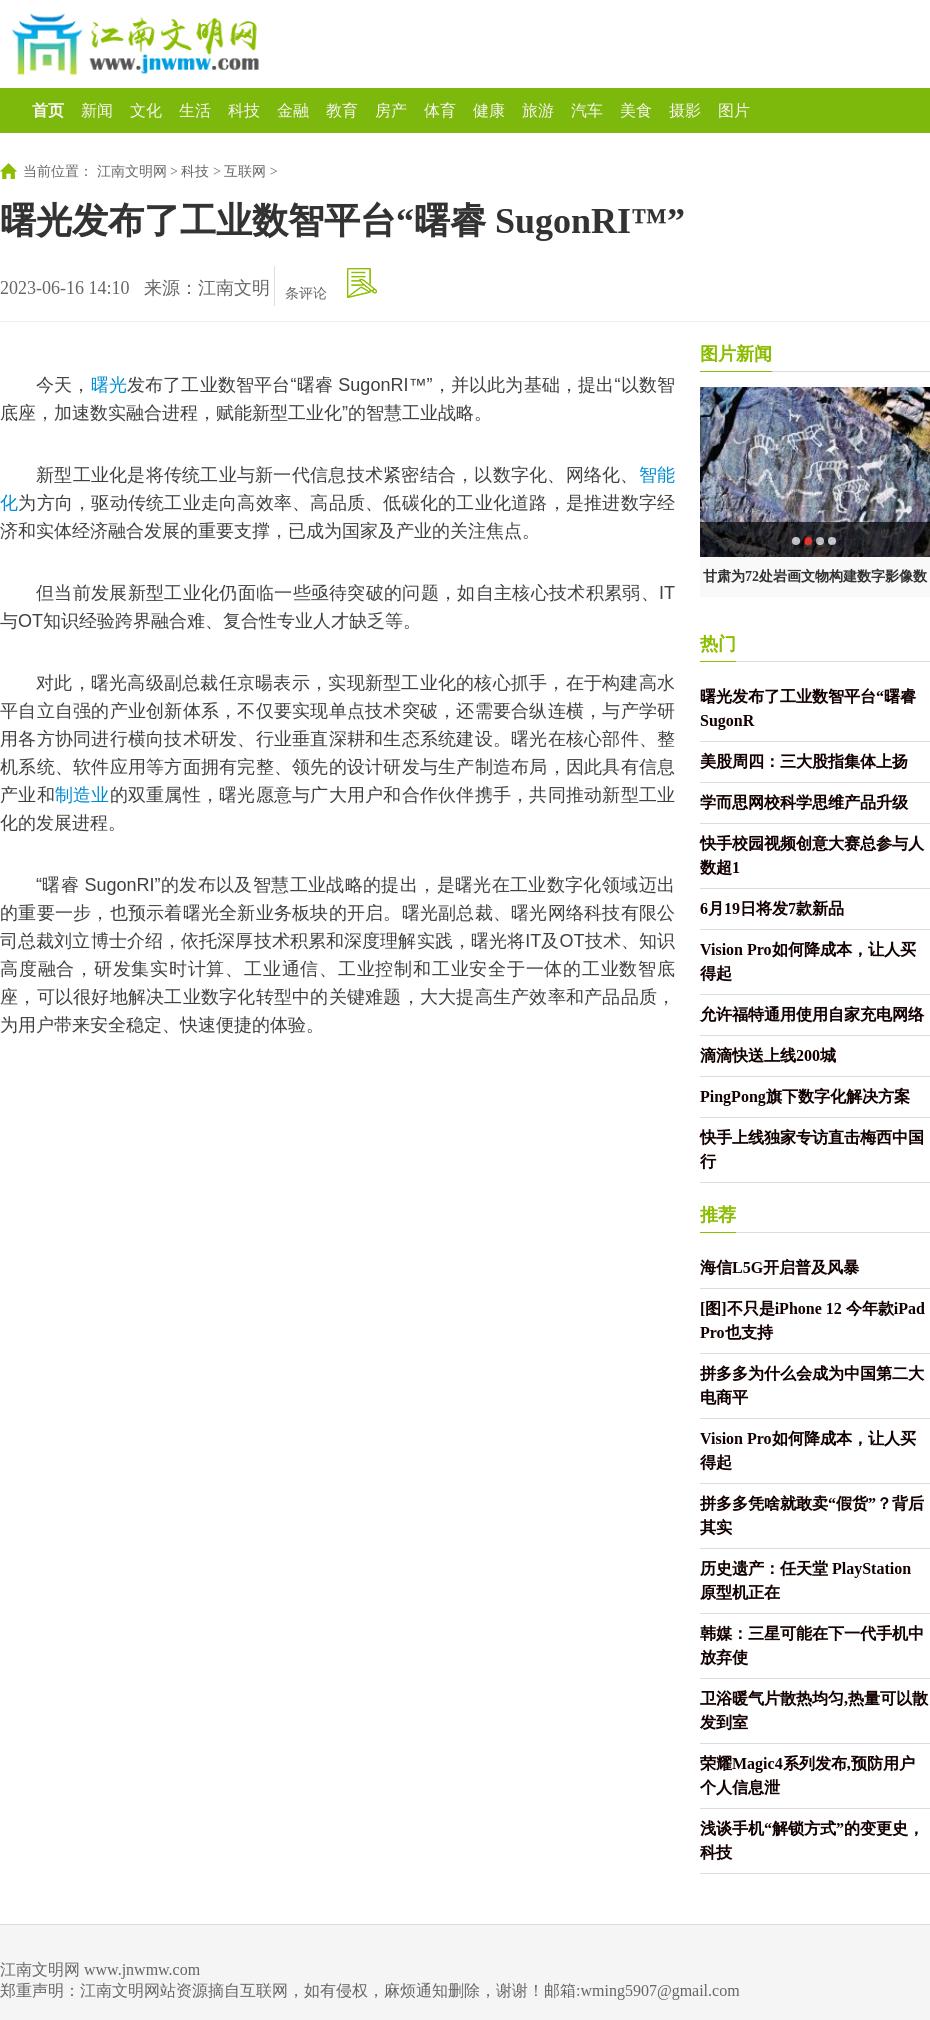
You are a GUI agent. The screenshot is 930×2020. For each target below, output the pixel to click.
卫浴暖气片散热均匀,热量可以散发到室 (814, 1710)
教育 (342, 110)
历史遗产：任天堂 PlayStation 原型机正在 (805, 1580)
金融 (293, 110)
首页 (48, 110)
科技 (244, 110)
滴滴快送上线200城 (768, 1055)
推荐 (718, 1215)
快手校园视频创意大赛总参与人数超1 (812, 855)
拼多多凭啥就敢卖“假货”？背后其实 (812, 1515)
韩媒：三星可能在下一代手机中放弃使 (812, 1645)
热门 (718, 644)
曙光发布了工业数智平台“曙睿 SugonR (808, 708)
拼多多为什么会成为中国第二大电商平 (812, 1385)
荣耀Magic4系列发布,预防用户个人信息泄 (807, 1775)
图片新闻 (736, 354)
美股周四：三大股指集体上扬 (804, 761)
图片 (734, 110)
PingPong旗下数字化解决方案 (805, 1096)
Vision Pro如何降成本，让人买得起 (808, 961)
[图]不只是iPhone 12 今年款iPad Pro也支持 (812, 1320)
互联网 (245, 171)
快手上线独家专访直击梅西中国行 (812, 1149)
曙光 (109, 385)
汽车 (587, 110)
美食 (636, 110)
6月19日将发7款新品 (772, 908)
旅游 (538, 110)
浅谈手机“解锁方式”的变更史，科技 (812, 1840)
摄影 (685, 110)
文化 (146, 110)
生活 (195, 110)
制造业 (82, 795)
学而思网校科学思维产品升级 (804, 802)
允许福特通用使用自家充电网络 (812, 1014)
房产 (391, 110)
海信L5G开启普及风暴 (779, 1267)
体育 (440, 110)
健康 (489, 110)
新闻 (97, 110)
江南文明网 (132, 171)
